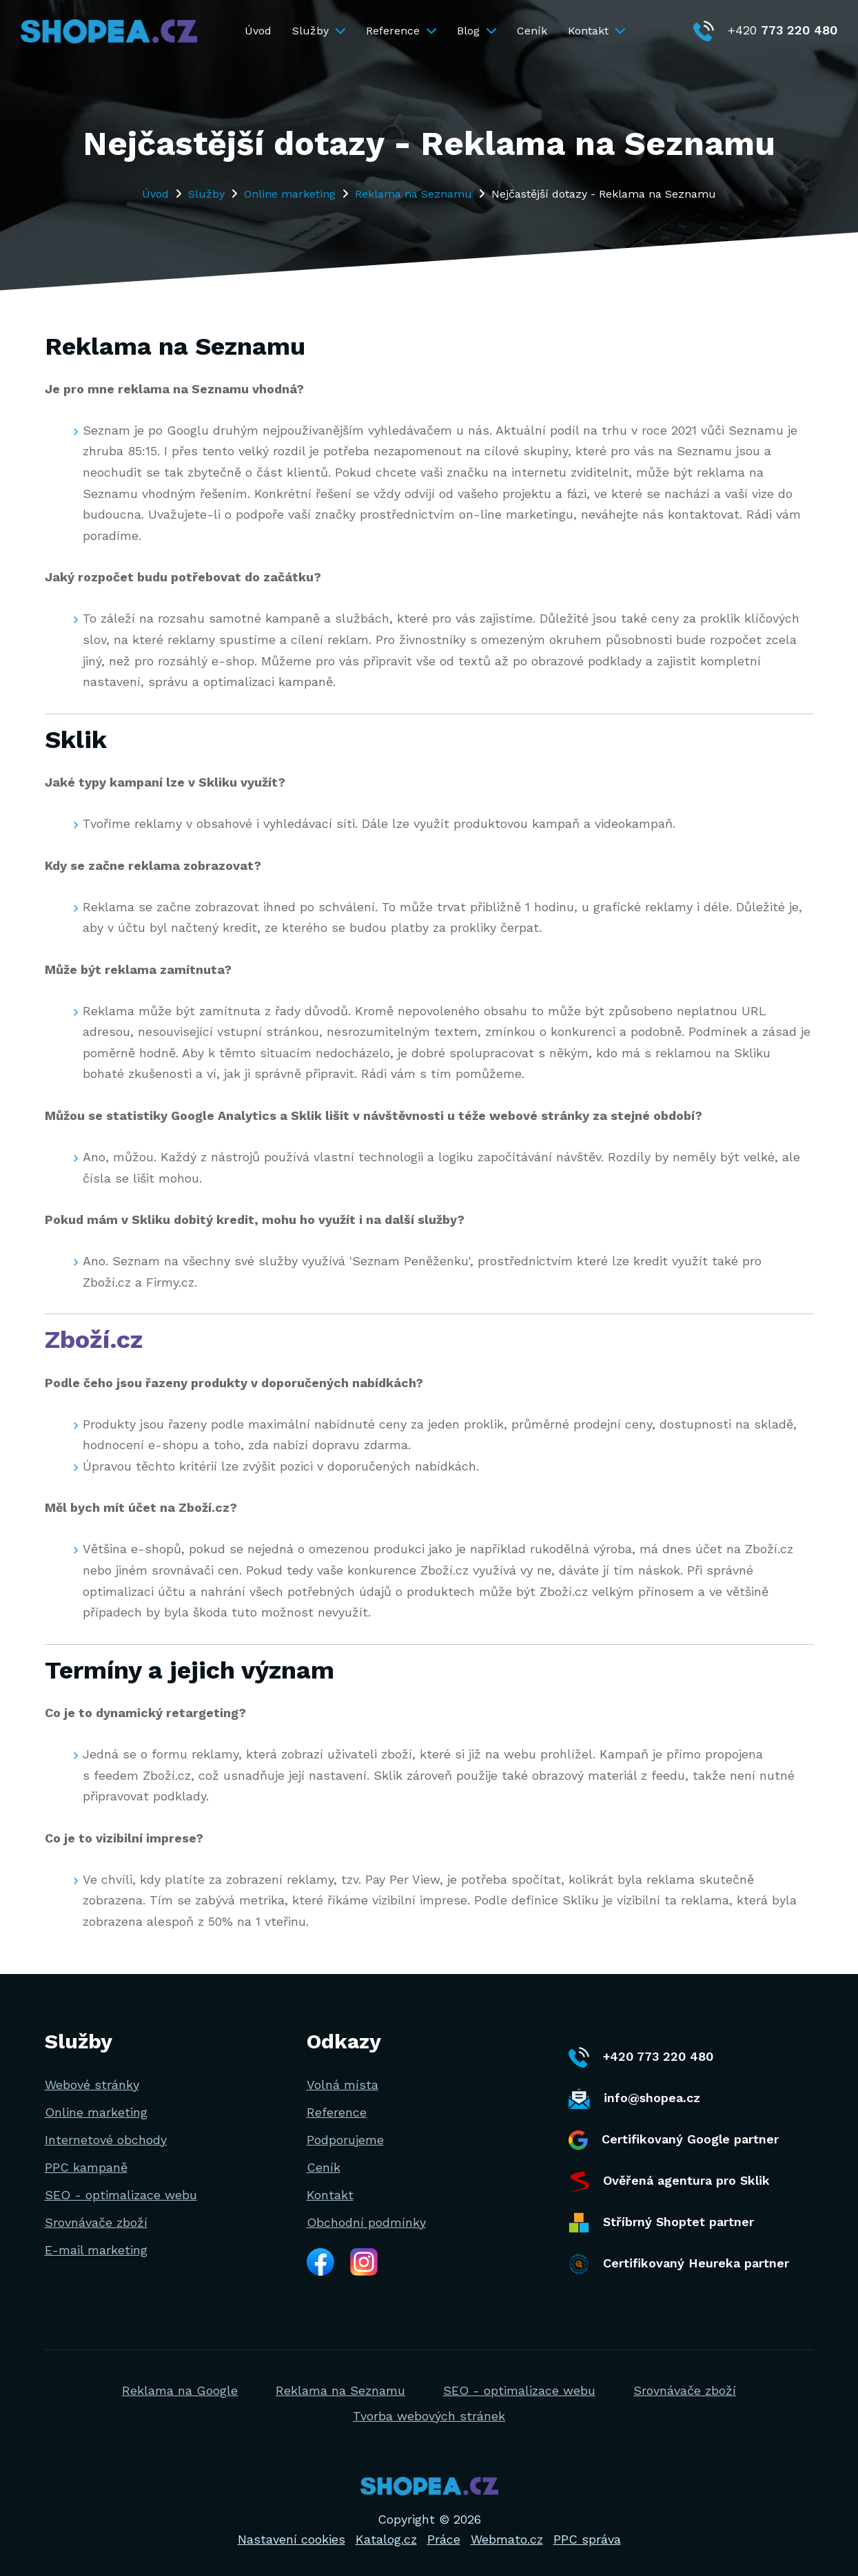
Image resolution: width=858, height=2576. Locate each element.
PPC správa (587, 2539)
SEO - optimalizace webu (121, 2195)
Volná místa (342, 2084)
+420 (765, 30)
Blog (476, 30)
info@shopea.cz (634, 2098)
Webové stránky (92, 2084)
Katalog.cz (386, 2539)
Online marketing (290, 193)
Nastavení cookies (291, 2539)
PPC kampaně (86, 2167)
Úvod (258, 30)
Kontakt (596, 30)
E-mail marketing (96, 2250)
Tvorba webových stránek (429, 2416)
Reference (401, 30)
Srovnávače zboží (96, 2222)
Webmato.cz (507, 2539)
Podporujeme (345, 2139)
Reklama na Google (180, 2390)
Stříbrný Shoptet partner (661, 2222)
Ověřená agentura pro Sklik (669, 2181)
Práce (443, 2539)
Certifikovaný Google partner (674, 2140)
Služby (318, 30)
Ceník (532, 30)
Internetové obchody (106, 2139)
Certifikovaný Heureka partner (679, 2264)
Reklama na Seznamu (413, 193)
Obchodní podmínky (366, 2222)
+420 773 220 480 (641, 2057)
